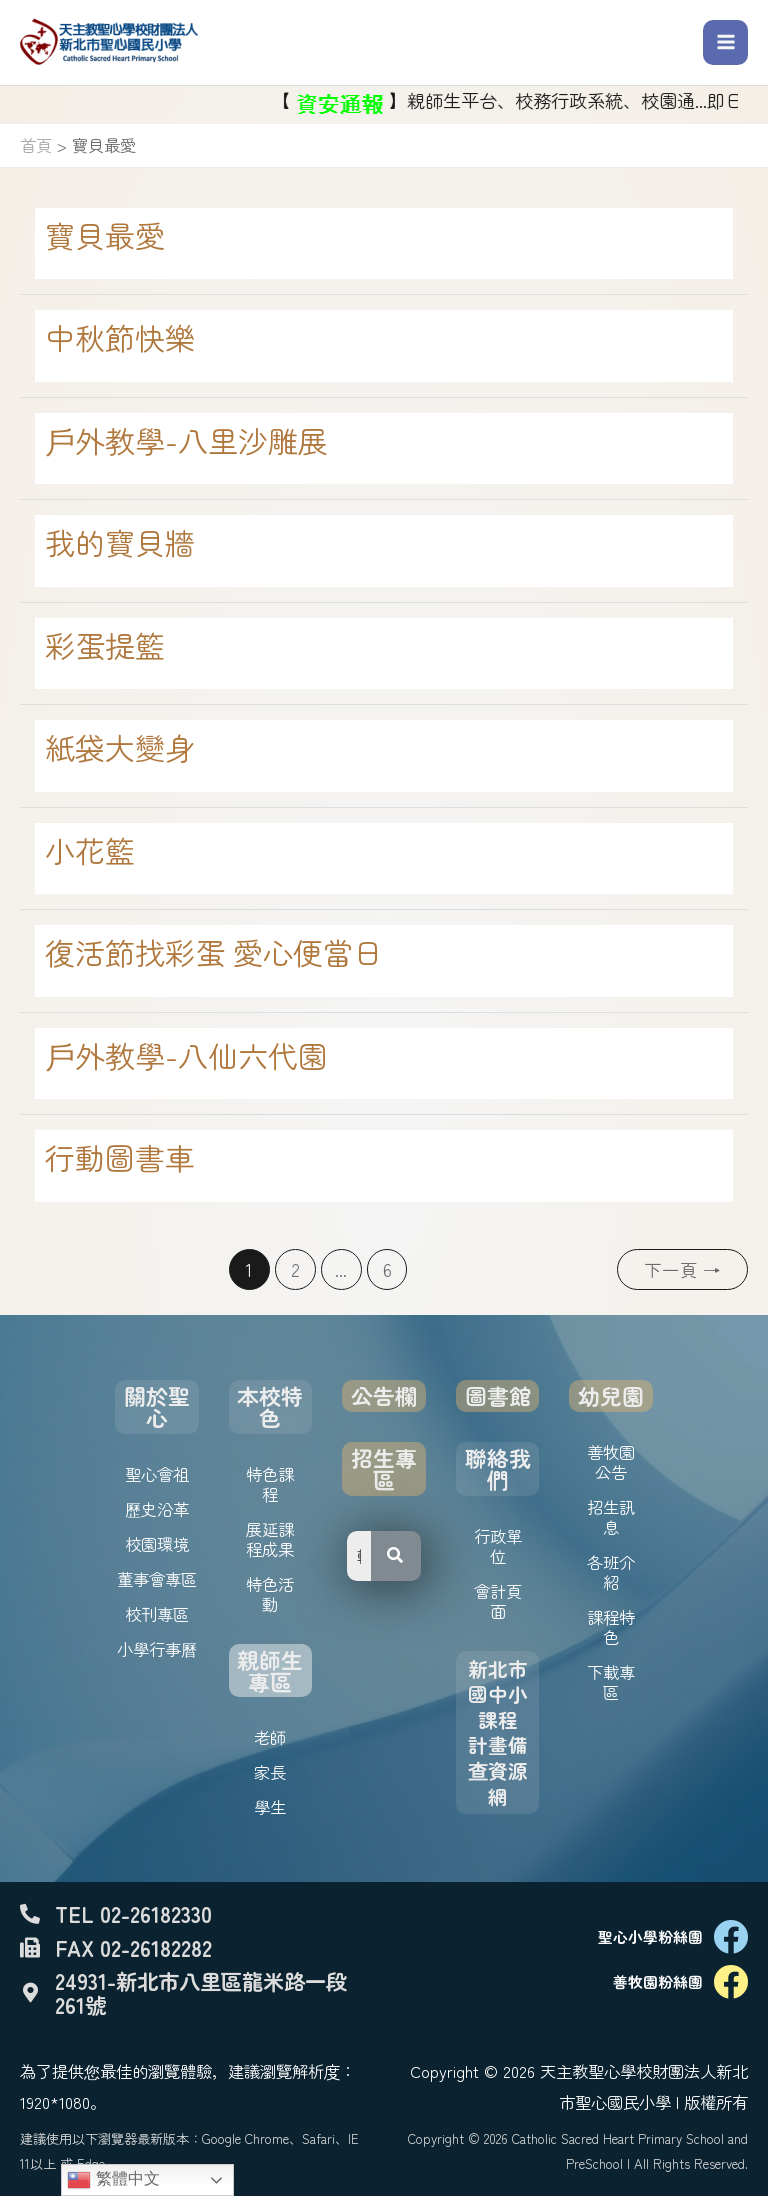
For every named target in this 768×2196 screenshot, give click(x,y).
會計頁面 (498, 1601)
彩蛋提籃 (105, 645)
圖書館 (498, 1395)
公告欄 (384, 1395)
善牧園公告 (611, 1462)
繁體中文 (113, 2180)
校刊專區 (157, 1614)
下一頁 (682, 1269)
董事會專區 (157, 1579)
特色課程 (270, 1484)
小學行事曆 (157, 1649)
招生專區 (384, 1468)
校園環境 (157, 1544)
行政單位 (498, 1546)
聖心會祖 (157, 1474)
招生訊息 (611, 1517)
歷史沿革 (157, 1509)
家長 (270, 1772)
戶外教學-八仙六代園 (186, 1055)
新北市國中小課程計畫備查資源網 (498, 1732)
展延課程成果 (270, 1539)
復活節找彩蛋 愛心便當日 (214, 952)
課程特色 (611, 1627)
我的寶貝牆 (120, 542)
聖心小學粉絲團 (650, 1936)
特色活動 (270, 1594)
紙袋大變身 (120, 747)
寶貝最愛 (105, 235)
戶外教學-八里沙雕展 (186, 440)
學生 (270, 1807)
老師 (270, 1737)
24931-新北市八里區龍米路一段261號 (201, 1992)
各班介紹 (611, 1572)
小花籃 (90, 850)
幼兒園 (611, 1395)
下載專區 (611, 1682)
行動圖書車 (120, 1157)
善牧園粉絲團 (658, 1981)
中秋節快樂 (120, 337)
